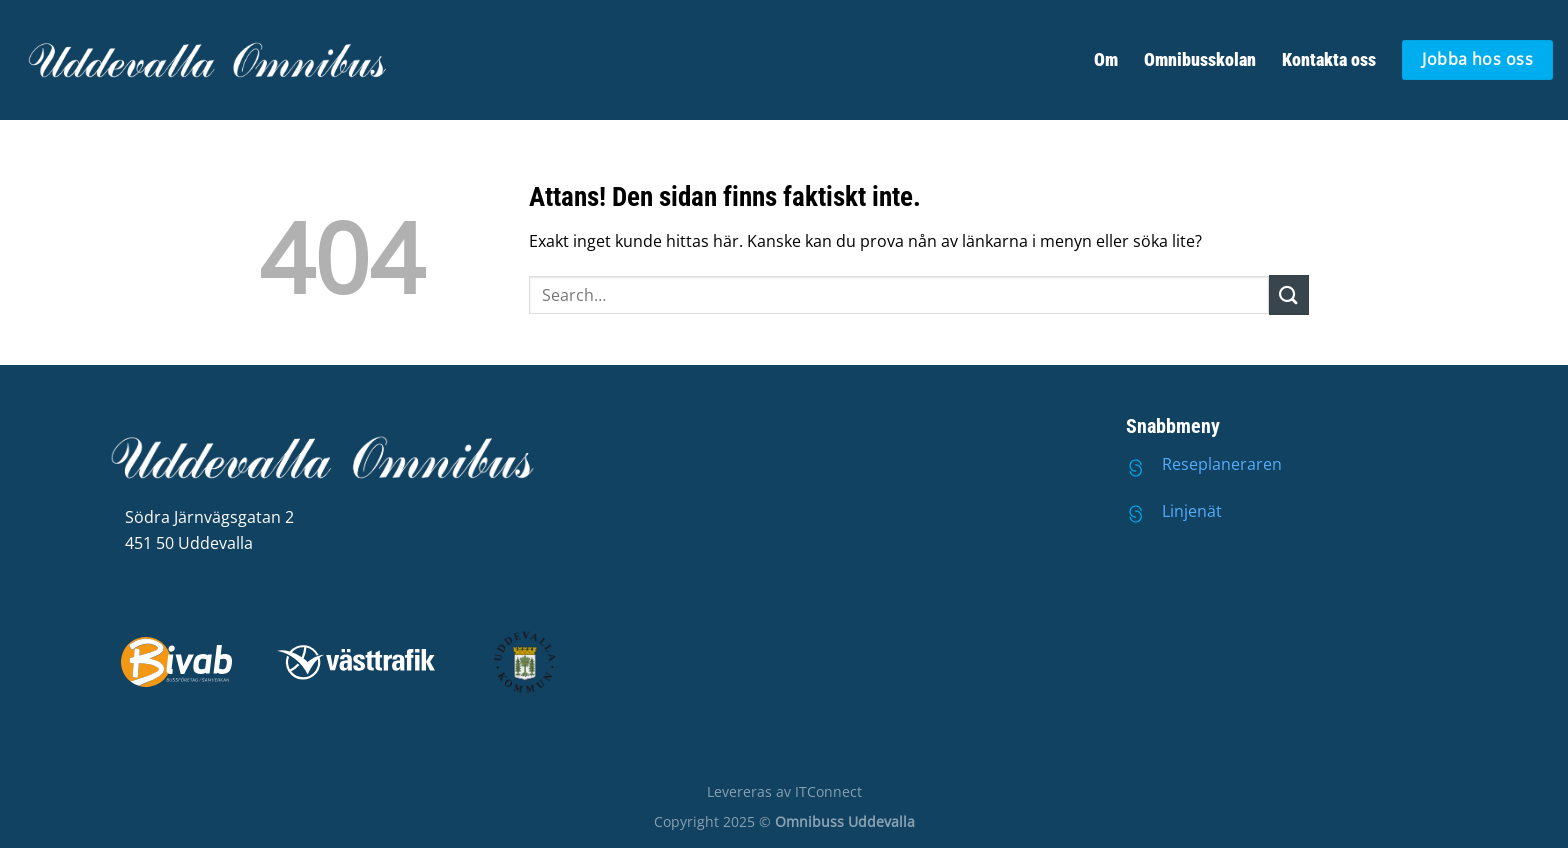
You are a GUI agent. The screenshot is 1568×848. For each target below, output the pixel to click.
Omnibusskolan (1200, 60)
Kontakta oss (1329, 60)
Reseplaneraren (1222, 464)
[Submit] (1289, 294)
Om (1106, 60)
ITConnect (828, 791)
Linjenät (1192, 511)
